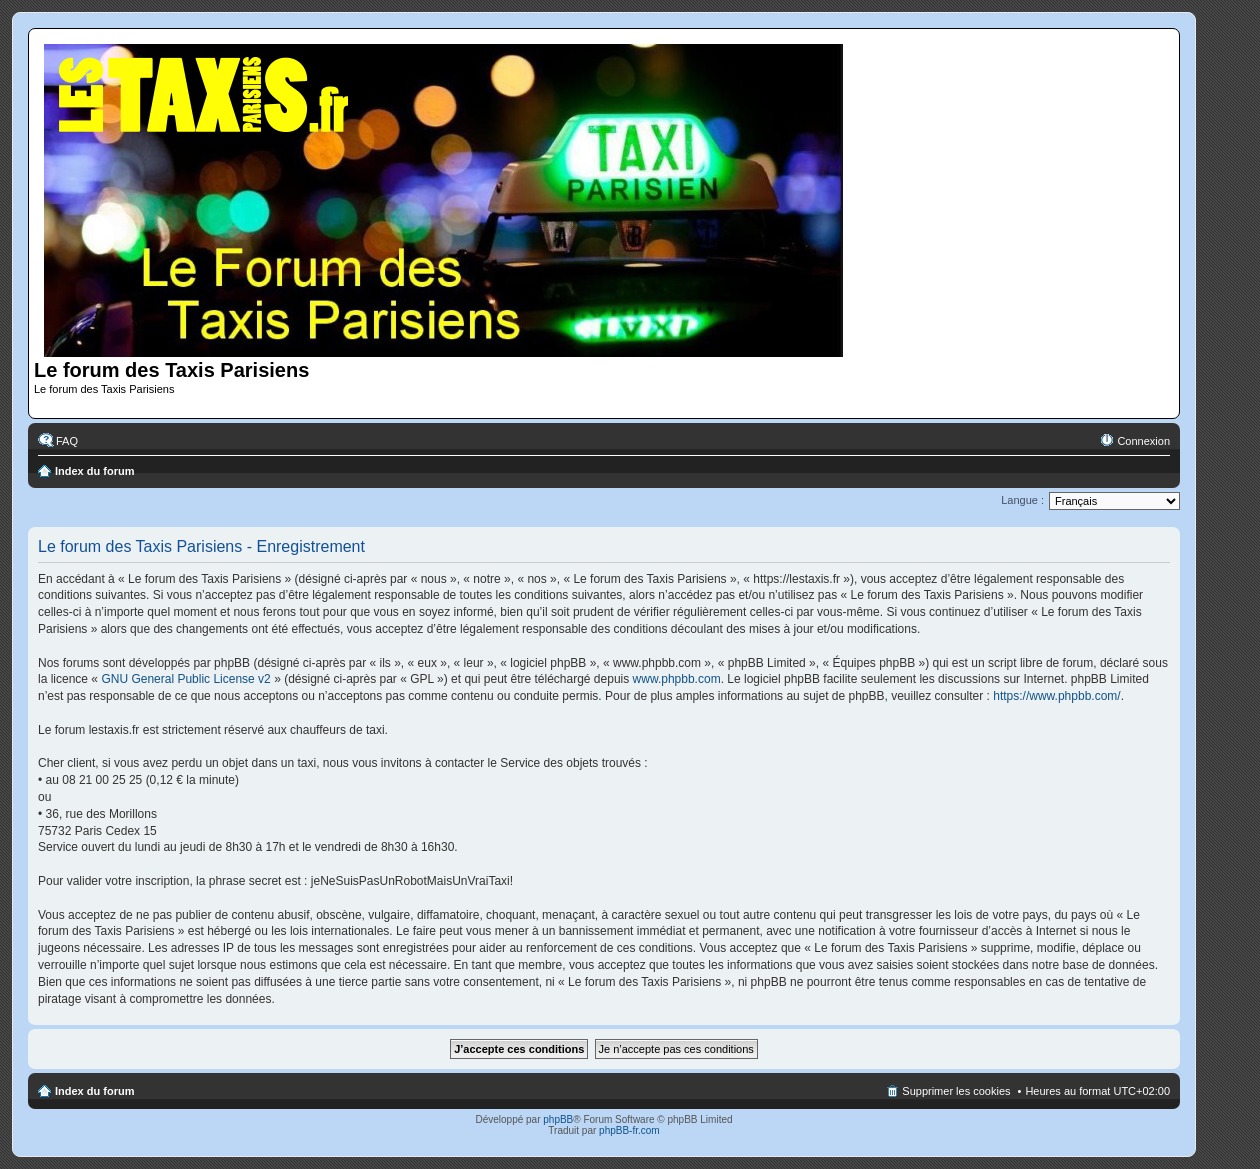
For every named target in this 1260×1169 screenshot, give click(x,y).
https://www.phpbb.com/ (1056, 696)
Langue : (1022, 500)
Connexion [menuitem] (1143, 441)
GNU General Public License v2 (185, 679)
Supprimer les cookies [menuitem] (956, 1091)
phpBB (558, 1119)
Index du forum (94, 471)
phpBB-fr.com (629, 1130)
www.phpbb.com (677, 679)
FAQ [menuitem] (67, 441)
